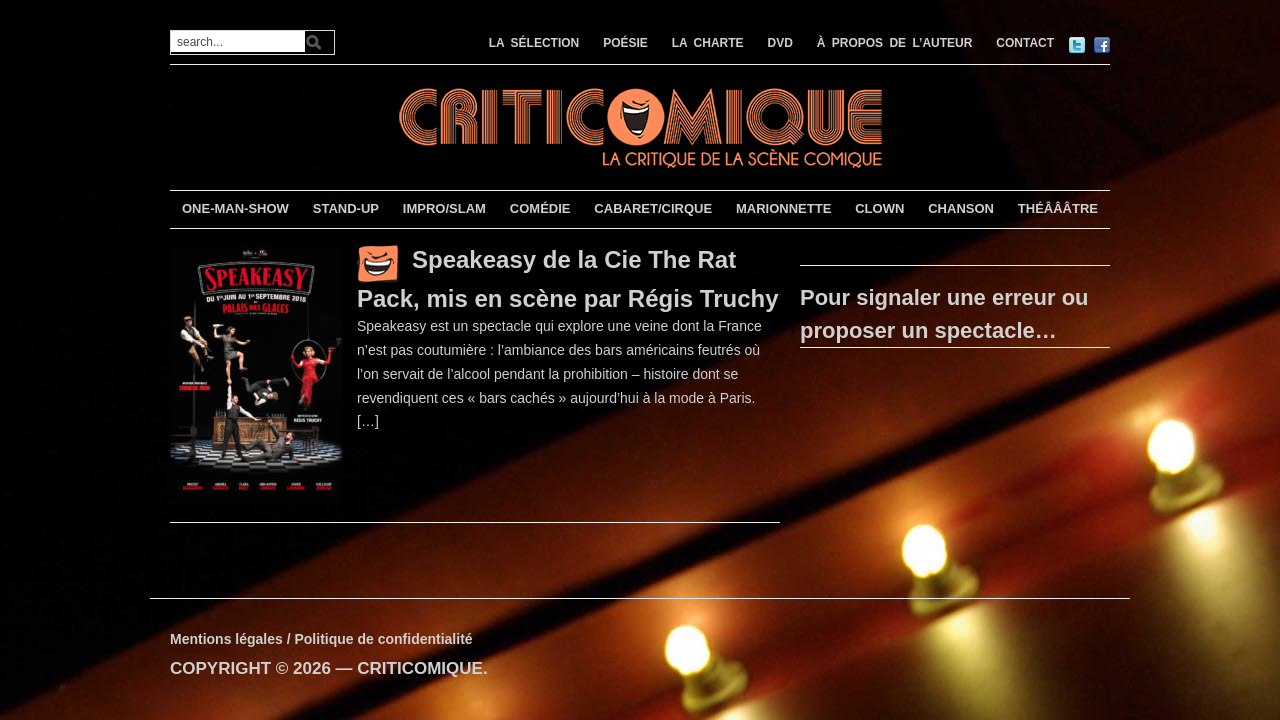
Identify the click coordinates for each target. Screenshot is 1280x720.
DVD (780, 43)
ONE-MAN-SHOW (235, 208)
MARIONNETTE (783, 208)
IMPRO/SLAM (444, 208)
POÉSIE (625, 43)
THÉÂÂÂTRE (1058, 208)
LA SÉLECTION (534, 43)
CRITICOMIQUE (420, 668)
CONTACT (1025, 43)
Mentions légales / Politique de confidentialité (321, 639)
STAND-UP (346, 208)
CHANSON (961, 208)
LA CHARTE (708, 43)
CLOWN (879, 208)
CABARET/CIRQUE (653, 208)
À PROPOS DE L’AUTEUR (895, 43)
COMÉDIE (540, 208)
